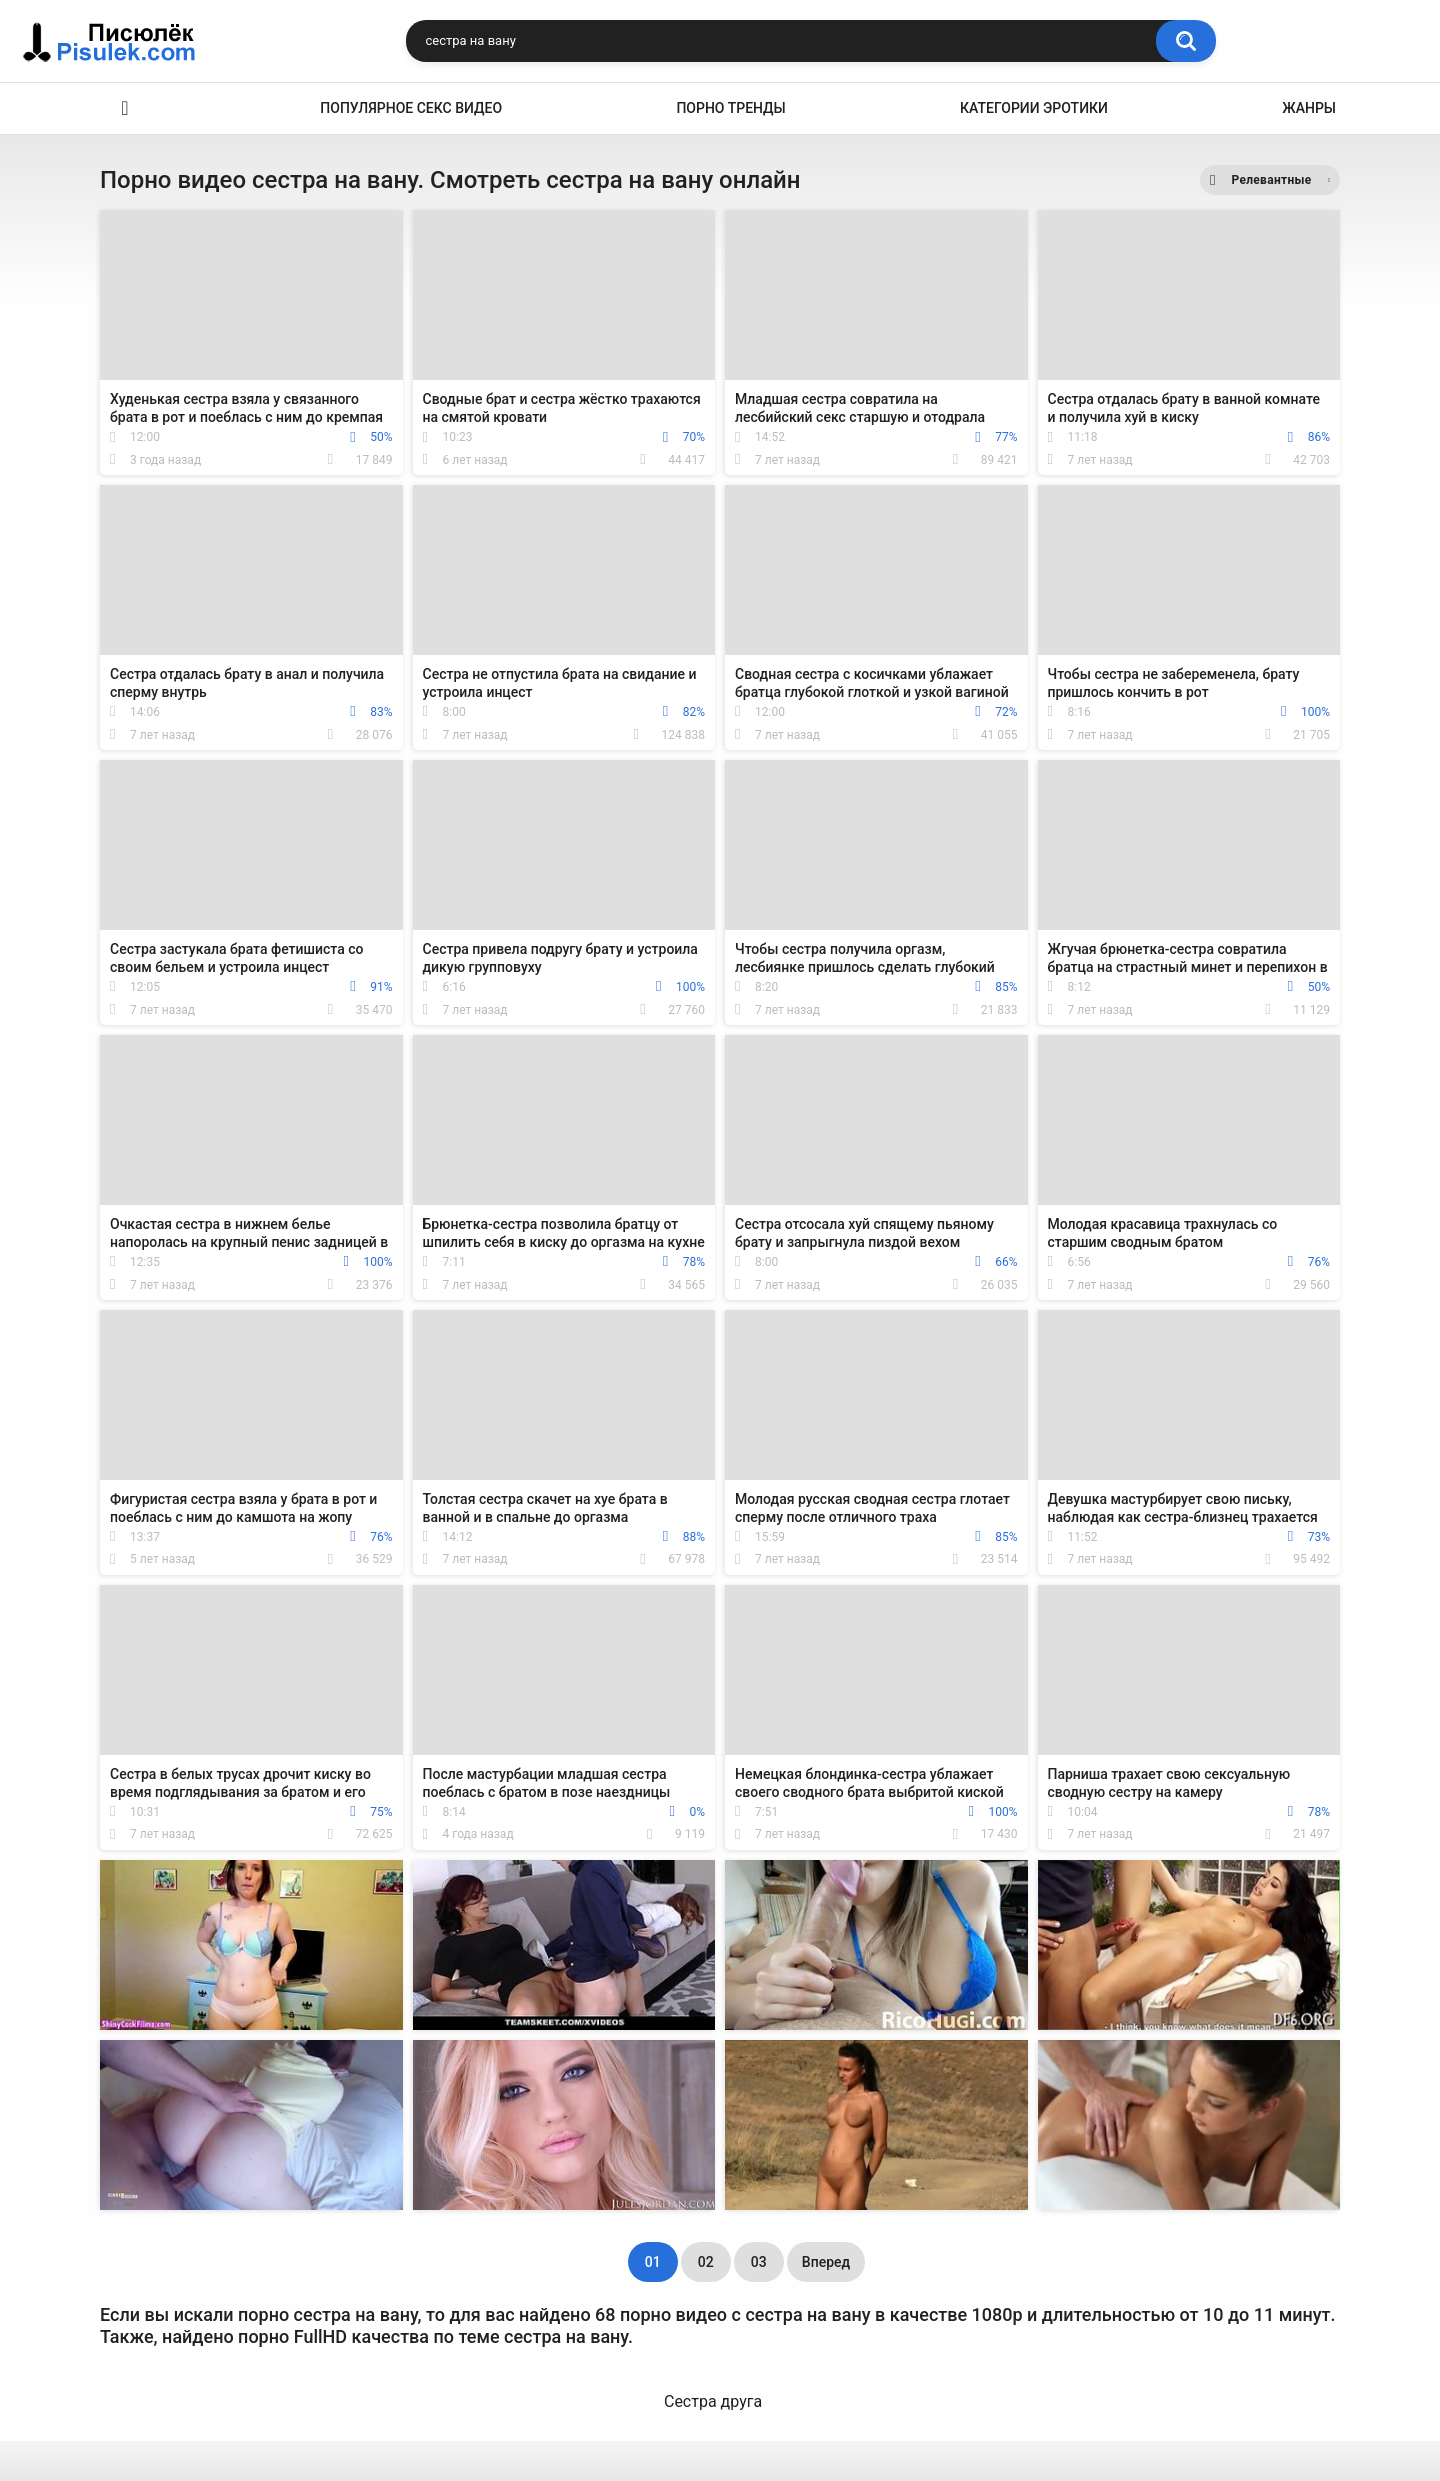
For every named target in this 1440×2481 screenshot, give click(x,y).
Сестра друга (713, 2401)
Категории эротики (1034, 108)
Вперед (826, 2262)
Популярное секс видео (411, 108)
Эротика (125, 108)
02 (706, 2262)
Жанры (1309, 108)
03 (759, 2262)
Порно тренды (730, 108)
